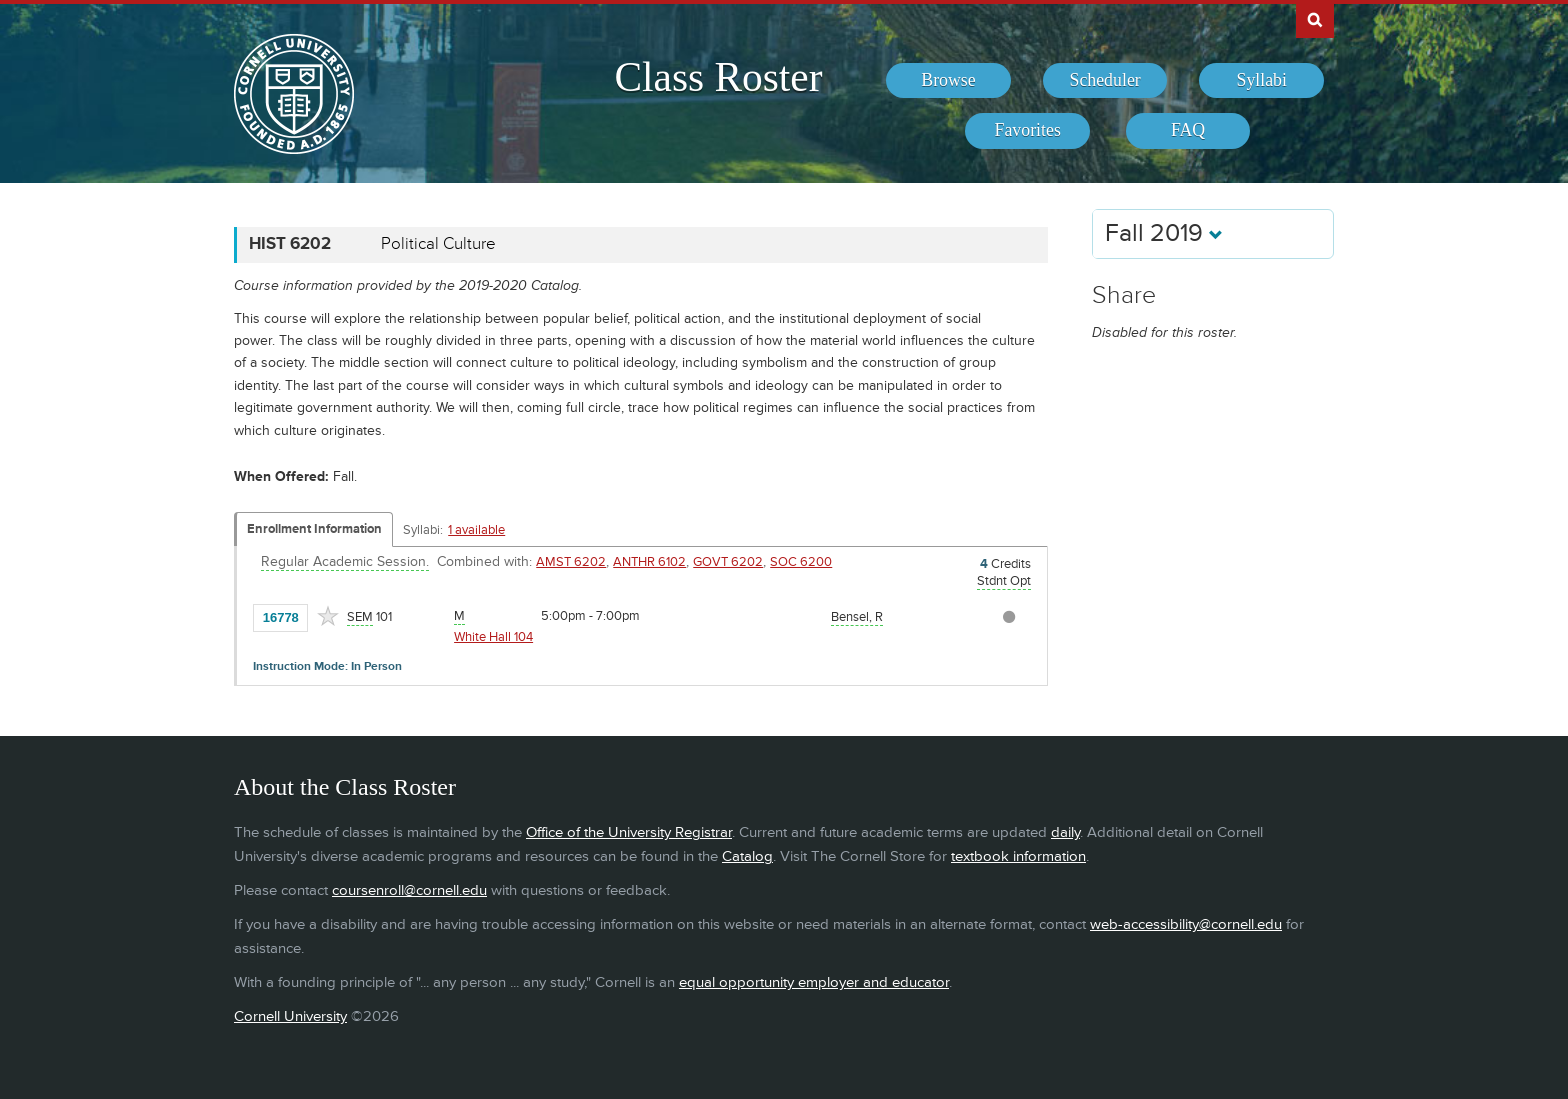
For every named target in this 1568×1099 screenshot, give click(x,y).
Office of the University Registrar (629, 832)
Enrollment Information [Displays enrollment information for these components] (314, 529)
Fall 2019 (1164, 233)
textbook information (1018, 856)
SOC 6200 (801, 562)
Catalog (747, 856)
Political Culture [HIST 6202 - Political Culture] (438, 244)
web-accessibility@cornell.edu (1186, 924)
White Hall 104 (493, 637)
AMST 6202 (571, 562)
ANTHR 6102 (649, 562)
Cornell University (290, 1016)
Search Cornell (1315, 19)
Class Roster (718, 77)
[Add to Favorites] (328, 616)
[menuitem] (948, 81)
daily (1065, 832)
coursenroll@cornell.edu (409, 890)
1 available (476, 530)
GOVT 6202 (728, 562)
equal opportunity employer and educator (814, 982)
